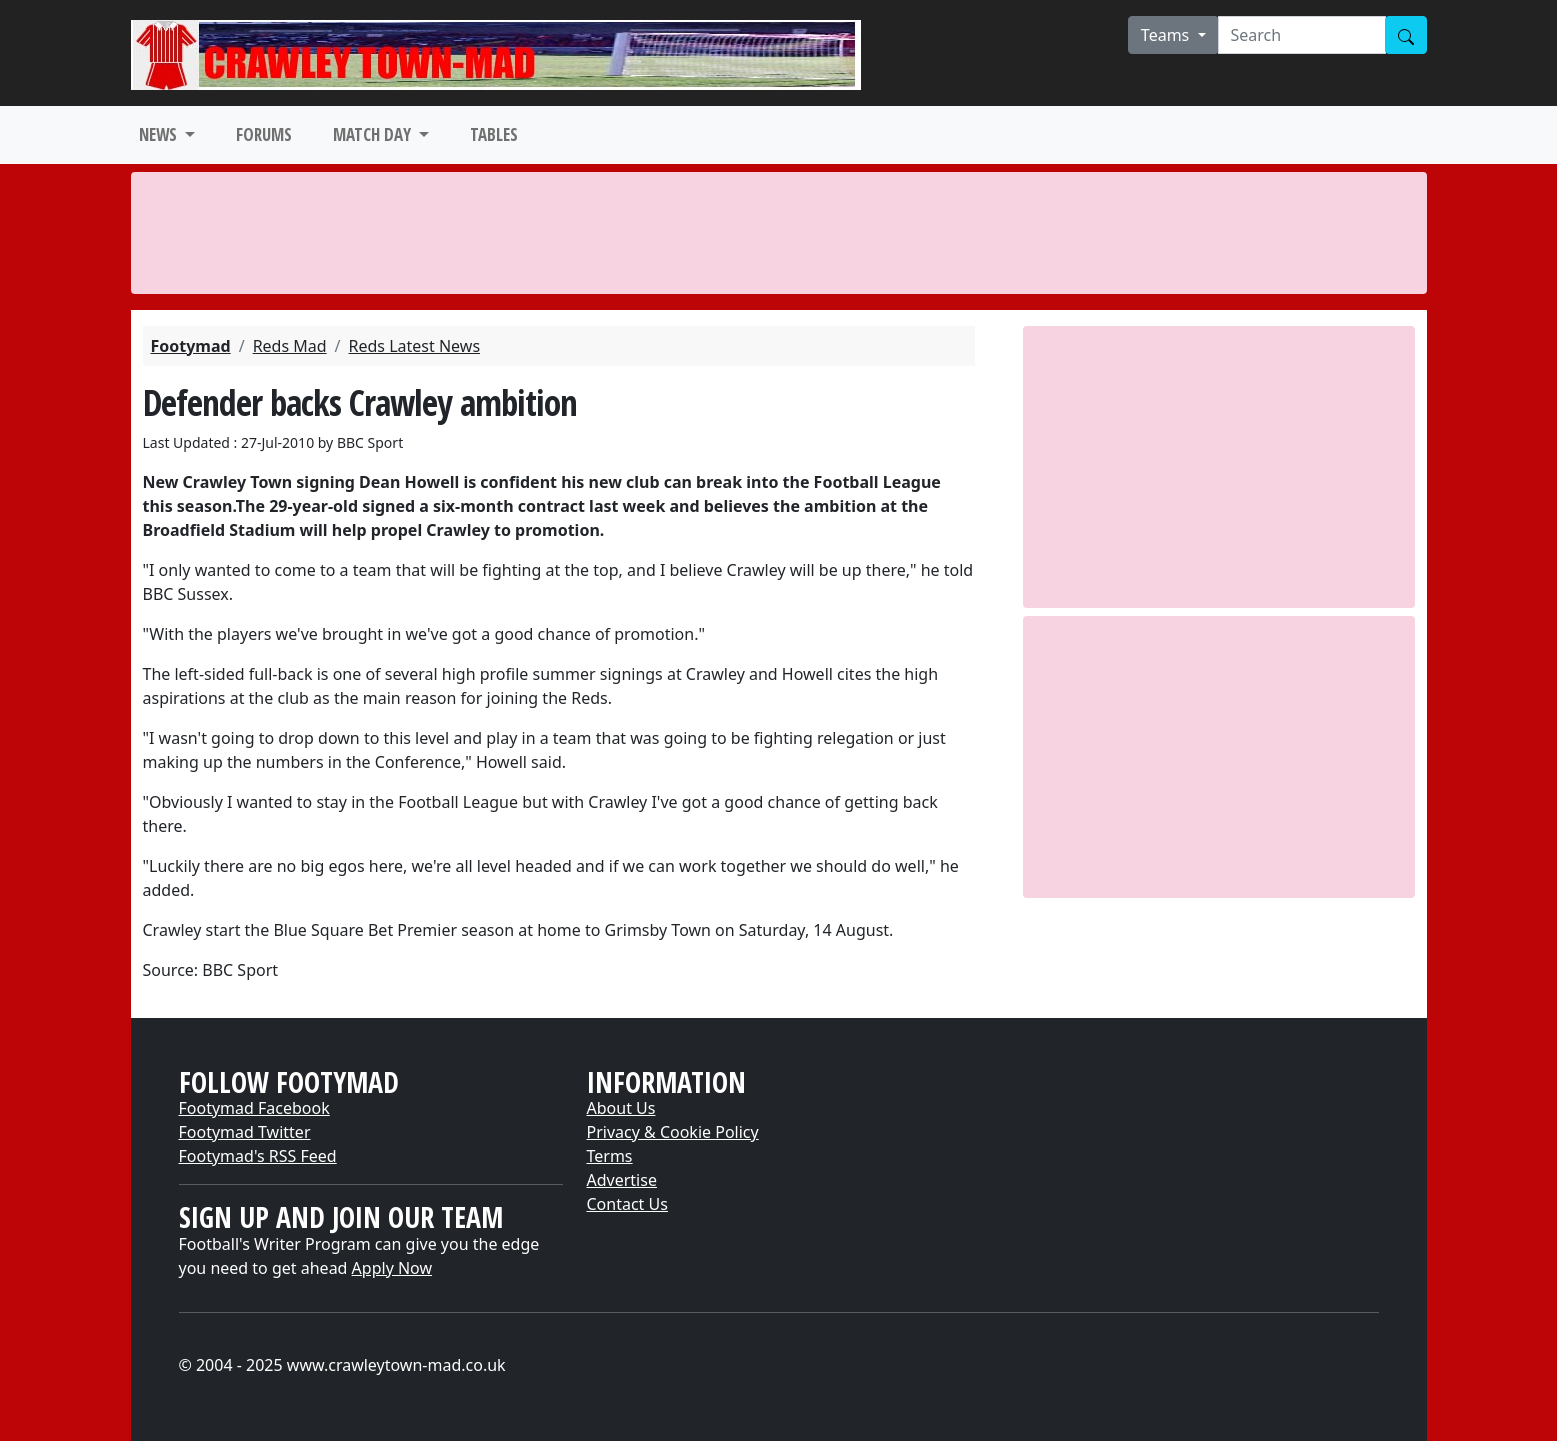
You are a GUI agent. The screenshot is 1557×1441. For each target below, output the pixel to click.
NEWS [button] (160, 134)
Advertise (622, 1180)
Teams (1167, 35)
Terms (610, 1156)
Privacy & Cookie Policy (673, 1132)
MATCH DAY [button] (374, 134)
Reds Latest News (415, 346)
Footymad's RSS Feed (258, 1156)
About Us (621, 1108)
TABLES (494, 134)
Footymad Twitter (245, 1132)
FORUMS (264, 134)
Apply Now (392, 1268)
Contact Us (627, 1204)
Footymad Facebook (254, 1108)
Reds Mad (290, 346)
